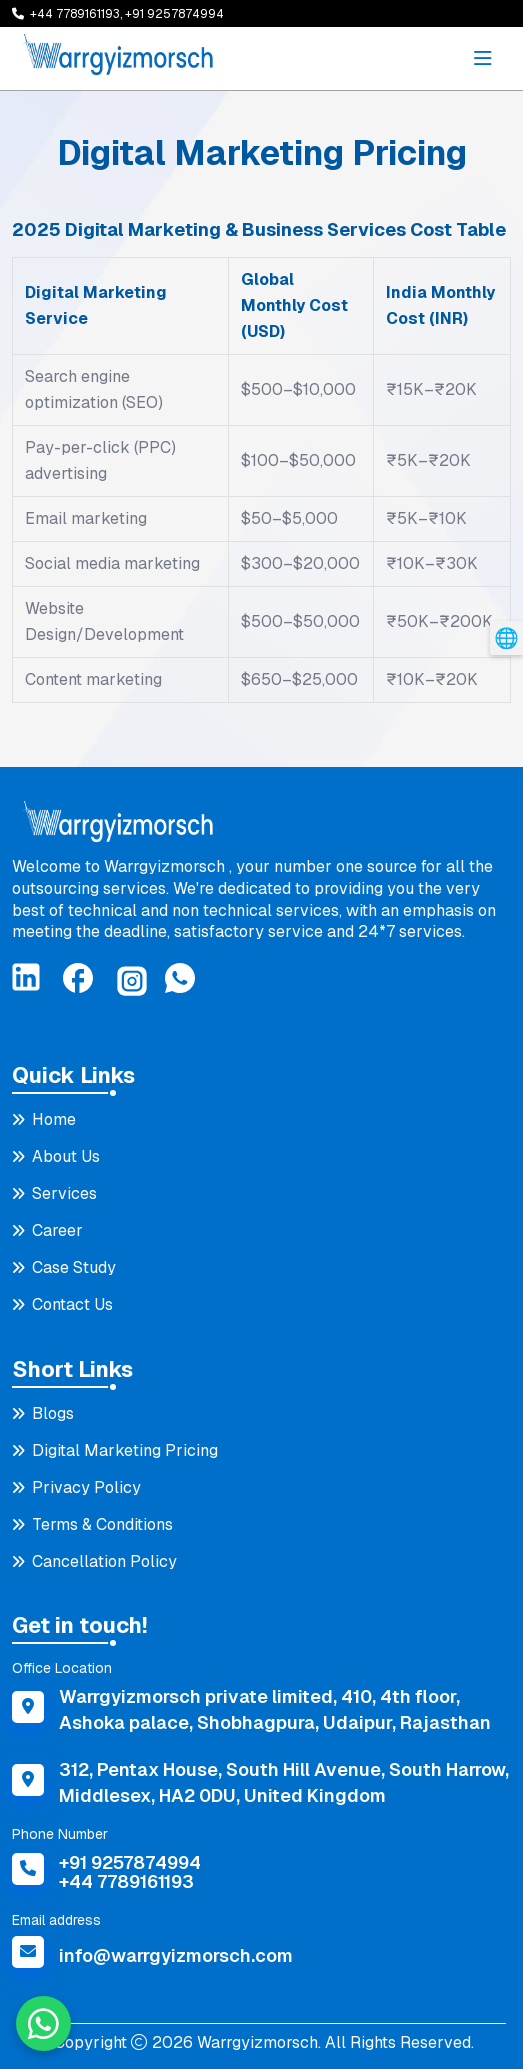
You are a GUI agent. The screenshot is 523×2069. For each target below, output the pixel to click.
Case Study (74, 1267)
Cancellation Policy (104, 1561)
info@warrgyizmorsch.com (176, 1955)
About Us (66, 1156)
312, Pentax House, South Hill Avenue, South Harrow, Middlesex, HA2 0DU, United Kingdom (284, 1782)
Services (64, 1193)
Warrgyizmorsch (255, 2042)
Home (54, 1119)
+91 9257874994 (174, 14)
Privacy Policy (86, 1487)
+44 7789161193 (126, 1881)
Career (57, 1230)
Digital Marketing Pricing (125, 1450)
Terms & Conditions (102, 1524)
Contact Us (72, 1304)
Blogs (53, 1413)
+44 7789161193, (77, 14)
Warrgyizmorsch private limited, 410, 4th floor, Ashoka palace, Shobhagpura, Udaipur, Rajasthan (275, 1709)
